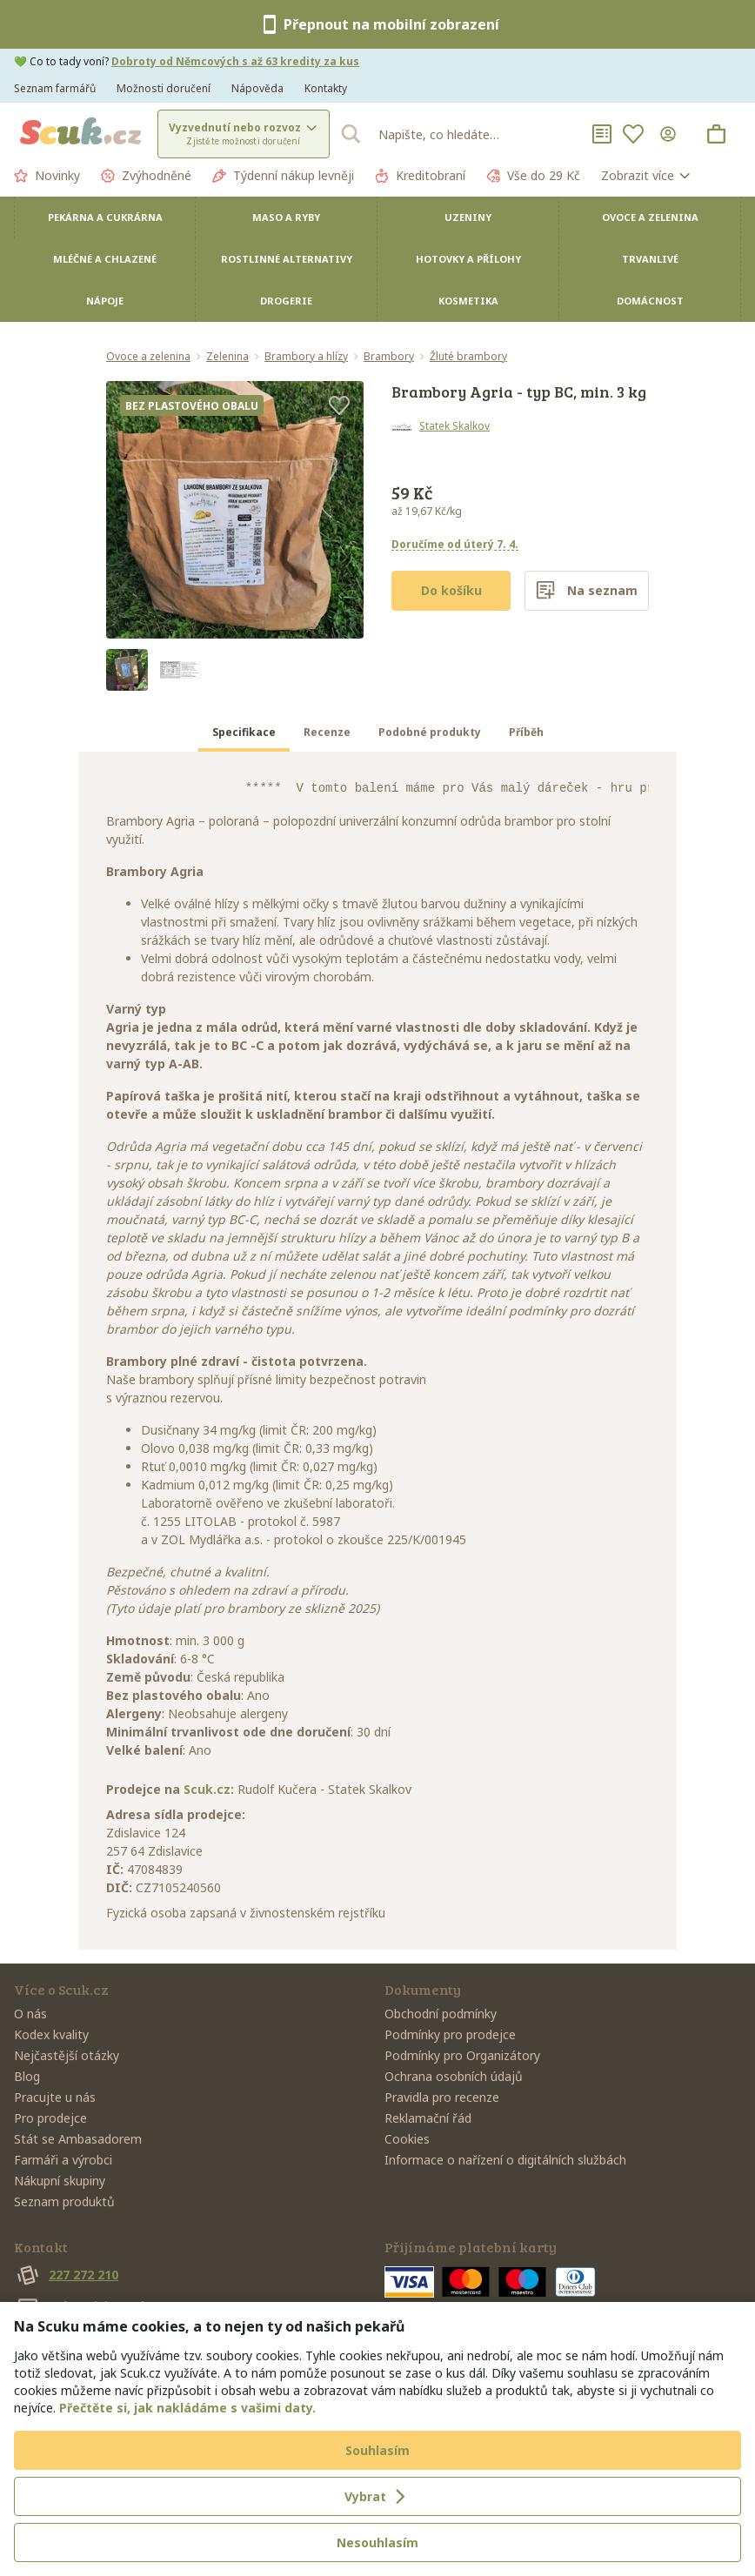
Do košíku (451, 590)
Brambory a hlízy (306, 357)
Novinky (47, 175)
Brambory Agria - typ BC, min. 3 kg (518, 391)
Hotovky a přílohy (468, 258)
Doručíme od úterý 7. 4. (454, 544)
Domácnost (650, 300)
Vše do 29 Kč (533, 175)
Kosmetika (468, 300)
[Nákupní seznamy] (602, 134)
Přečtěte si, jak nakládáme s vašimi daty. (187, 2407)
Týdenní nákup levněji (283, 175)
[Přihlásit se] (671, 134)
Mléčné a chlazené (105, 258)
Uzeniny (467, 217)
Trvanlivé (650, 258)
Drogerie (286, 300)
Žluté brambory (468, 357)
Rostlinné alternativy (286, 258)
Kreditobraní (420, 175)
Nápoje (105, 300)
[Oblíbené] (633, 134)
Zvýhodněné (146, 175)
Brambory (389, 357)
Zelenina (227, 357)
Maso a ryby (286, 217)
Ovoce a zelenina (650, 217)
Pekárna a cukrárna (105, 217)
